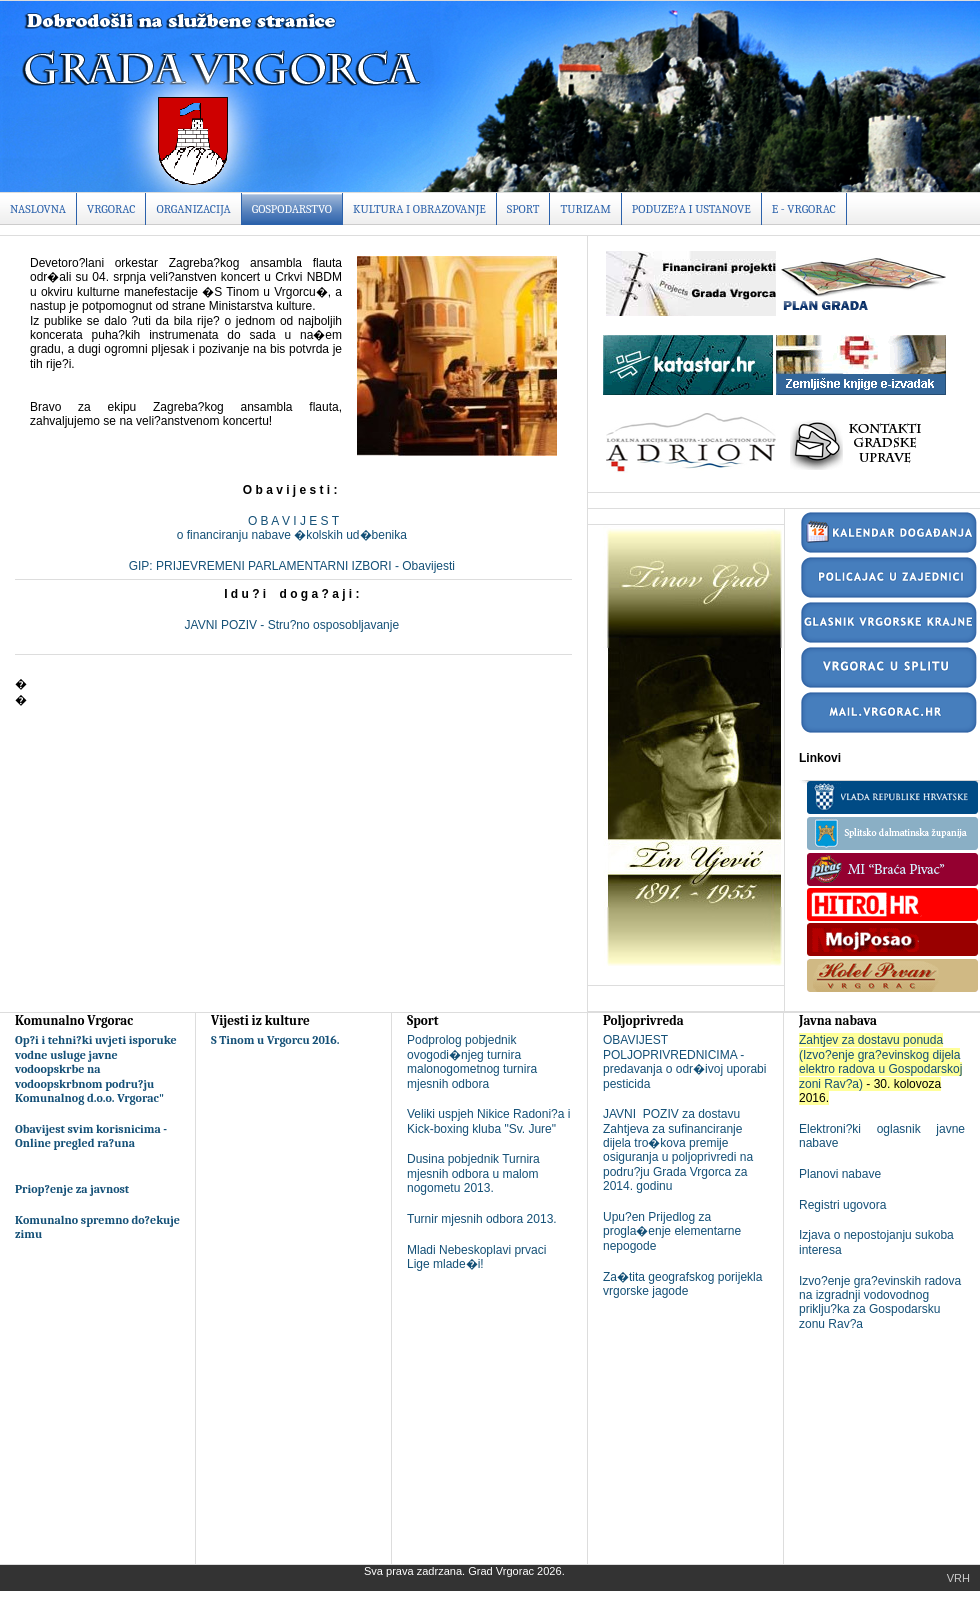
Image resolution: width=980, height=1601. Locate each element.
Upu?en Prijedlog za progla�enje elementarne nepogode (672, 1231)
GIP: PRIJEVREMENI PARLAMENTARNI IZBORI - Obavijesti (294, 566)
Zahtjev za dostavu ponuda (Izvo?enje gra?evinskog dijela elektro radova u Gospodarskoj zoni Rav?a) (880, 1061)
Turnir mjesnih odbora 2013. (482, 1219)
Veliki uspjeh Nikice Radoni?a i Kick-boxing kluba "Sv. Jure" (488, 1121)
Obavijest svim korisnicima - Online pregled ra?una (91, 1136)
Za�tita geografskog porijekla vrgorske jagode (682, 1284)
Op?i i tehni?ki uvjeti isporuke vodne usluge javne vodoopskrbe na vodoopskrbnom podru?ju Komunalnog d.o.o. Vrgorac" (96, 1069)
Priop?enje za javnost (72, 1189)
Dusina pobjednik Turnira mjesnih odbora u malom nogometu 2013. (473, 1173)
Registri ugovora (842, 1205)
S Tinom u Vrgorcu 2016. (275, 1040)
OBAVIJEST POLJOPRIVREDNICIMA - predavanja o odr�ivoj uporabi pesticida (684, 1061)
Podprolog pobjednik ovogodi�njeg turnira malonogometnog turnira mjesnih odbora (472, 1061)
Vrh (958, 1578)
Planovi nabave (840, 1174)
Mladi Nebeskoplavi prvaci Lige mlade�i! (476, 1257)
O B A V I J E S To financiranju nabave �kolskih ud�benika (293, 528)
